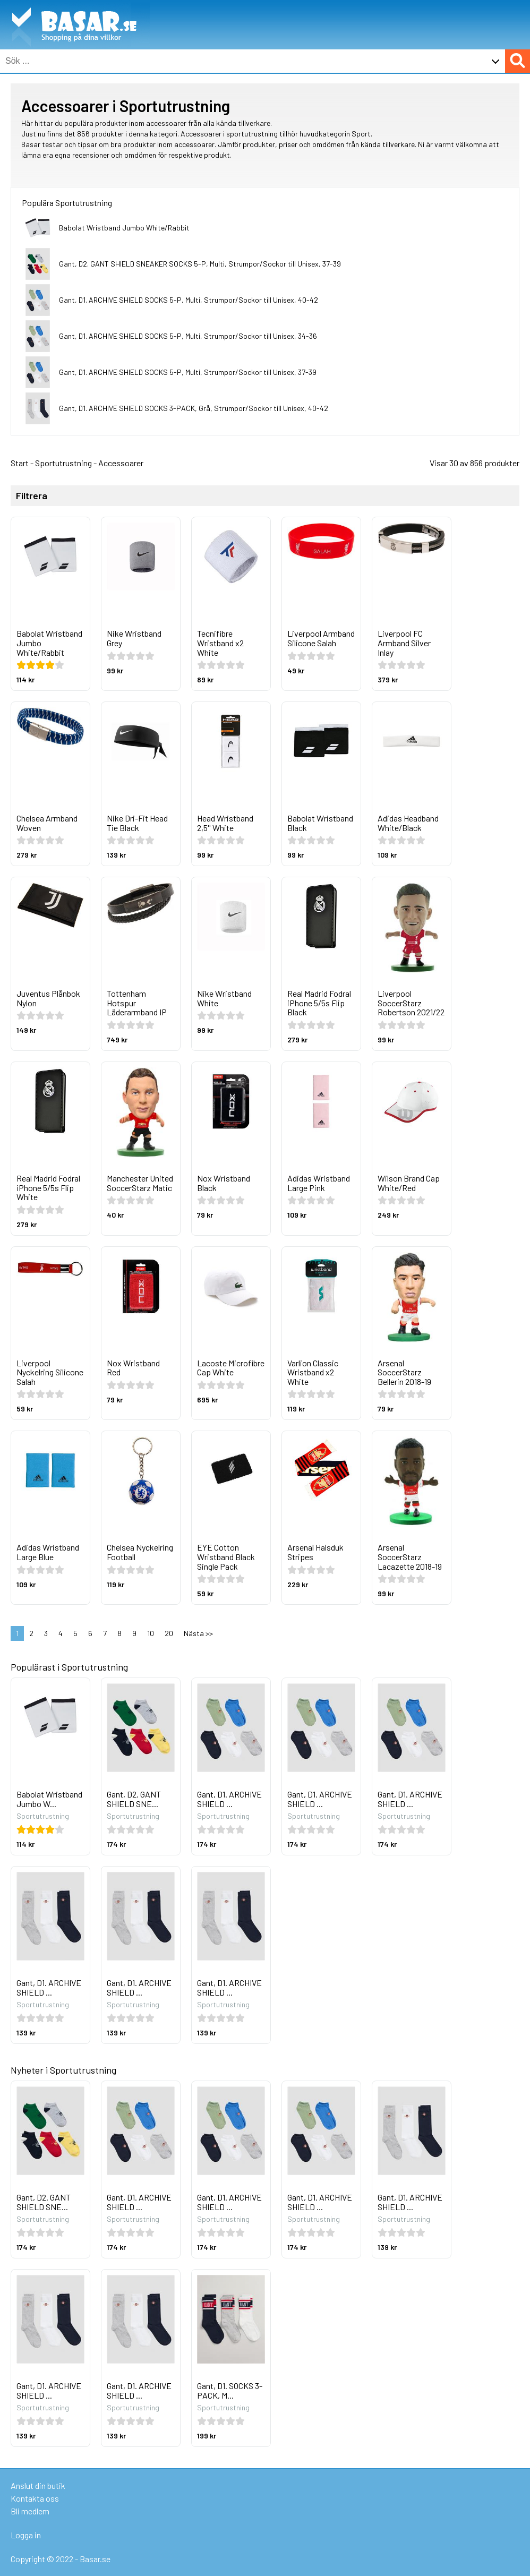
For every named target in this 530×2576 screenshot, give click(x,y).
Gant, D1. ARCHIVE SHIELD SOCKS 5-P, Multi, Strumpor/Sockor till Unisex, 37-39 (188, 371)
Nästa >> (198, 1633)
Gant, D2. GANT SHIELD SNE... (134, 1799)
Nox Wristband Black (223, 1183)
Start (20, 463)
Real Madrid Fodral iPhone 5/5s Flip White (48, 1187)
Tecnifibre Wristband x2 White (220, 642)
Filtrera (31, 496)
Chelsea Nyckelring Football (140, 1552)
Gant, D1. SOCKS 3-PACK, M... (229, 2390)
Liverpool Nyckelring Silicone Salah (49, 1372)
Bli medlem (30, 2511)
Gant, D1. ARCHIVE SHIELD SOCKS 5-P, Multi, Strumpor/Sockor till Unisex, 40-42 (188, 299)
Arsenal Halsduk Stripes (315, 1552)
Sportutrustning (63, 463)
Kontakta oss (35, 2498)
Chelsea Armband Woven (47, 823)
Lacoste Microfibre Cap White (230, 1367)
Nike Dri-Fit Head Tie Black (137, 823)
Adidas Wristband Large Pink (318, 1183)
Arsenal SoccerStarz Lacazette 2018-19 (410, 1556)
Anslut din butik (38, 2485)
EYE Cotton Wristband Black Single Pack (226, 1556)
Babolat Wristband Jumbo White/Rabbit (124, 227)
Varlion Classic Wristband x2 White (312, 1372)
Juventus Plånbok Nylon (48, 998)
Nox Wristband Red (133, 1367)
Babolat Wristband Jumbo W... (49, 1799)
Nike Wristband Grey (134, 638)
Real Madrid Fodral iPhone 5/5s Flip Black (319, 1002)
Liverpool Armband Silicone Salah (321, 638)
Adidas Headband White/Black (408, 823)
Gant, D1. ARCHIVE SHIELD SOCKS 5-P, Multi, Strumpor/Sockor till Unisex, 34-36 (188, 335)
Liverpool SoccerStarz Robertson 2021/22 (411, 1002)
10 (150, 1633)
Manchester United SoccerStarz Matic (140, 1183)
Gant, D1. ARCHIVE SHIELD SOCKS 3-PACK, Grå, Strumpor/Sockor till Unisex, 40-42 (193, 408)
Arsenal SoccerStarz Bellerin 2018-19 (404, 1372)
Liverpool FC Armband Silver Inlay (404, 642)
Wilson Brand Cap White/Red (409, 1183)
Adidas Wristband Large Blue (47, 1552)
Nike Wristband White (224, 998)
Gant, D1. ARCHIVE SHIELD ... (229, 1799)
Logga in (26, 2535)
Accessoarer (120, 463)
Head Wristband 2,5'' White (225, 823)
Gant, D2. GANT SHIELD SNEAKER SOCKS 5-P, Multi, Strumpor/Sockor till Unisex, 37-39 (200, 263)
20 (169, 1633)
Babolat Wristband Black (320, 823)
